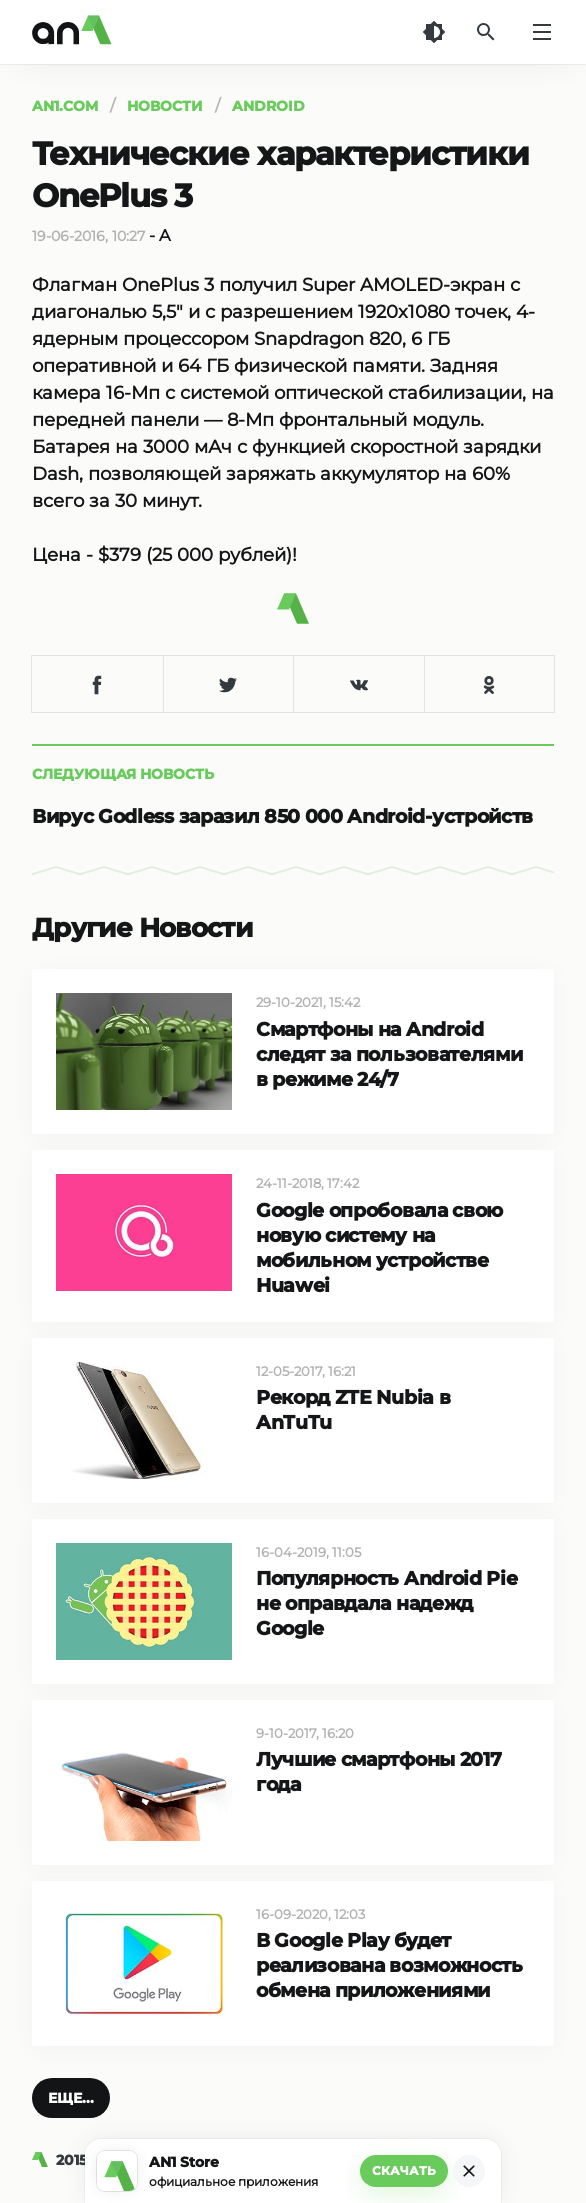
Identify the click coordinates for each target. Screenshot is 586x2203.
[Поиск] (486, 32)
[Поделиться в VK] (358, 684)
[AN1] (44, 2160)
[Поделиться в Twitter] (228, 684)
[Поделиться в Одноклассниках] (489, 684)
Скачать (404, 2170)
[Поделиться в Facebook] (97, 684)
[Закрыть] (469, 2171)
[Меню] (542, 32)
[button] (71, 2098)
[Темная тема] (434, 32)
